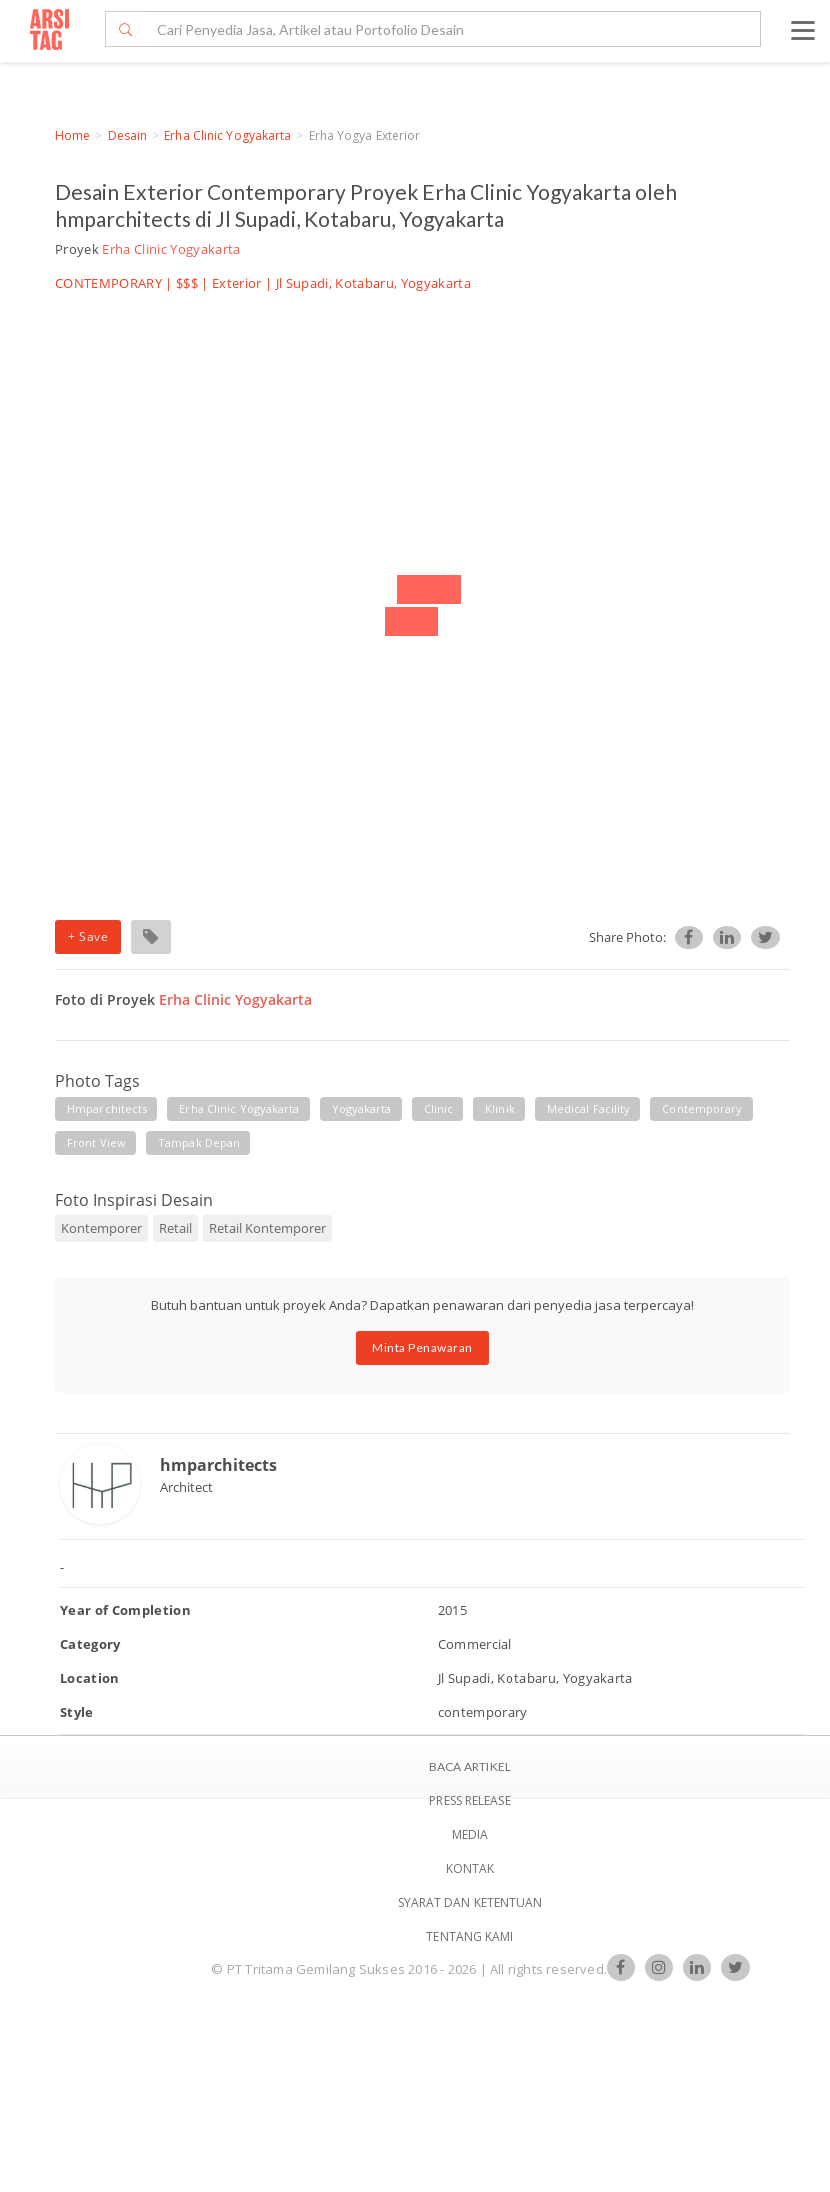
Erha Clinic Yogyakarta (227, 135)
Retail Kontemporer (267, 1228)
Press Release (469, 1800)
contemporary (702, 1108)
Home (72, 135)
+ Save (88, 936)
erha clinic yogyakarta (239, 1108)
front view (96, 1142)
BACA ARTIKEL (470, 1766)
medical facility (589, 1108)
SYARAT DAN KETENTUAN (470, 1902)
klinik (500, 1108)
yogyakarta (362, 1108)
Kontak (470, 1868)
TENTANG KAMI (469, 1936)
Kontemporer (101, 1228)
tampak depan (199, 1142)
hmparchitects (107, 1108)
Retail (175, 1228)
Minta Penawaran (422, 1347)
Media (470, 1834)
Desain (128, 135)
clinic (439, 1108)
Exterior (237, 283)
